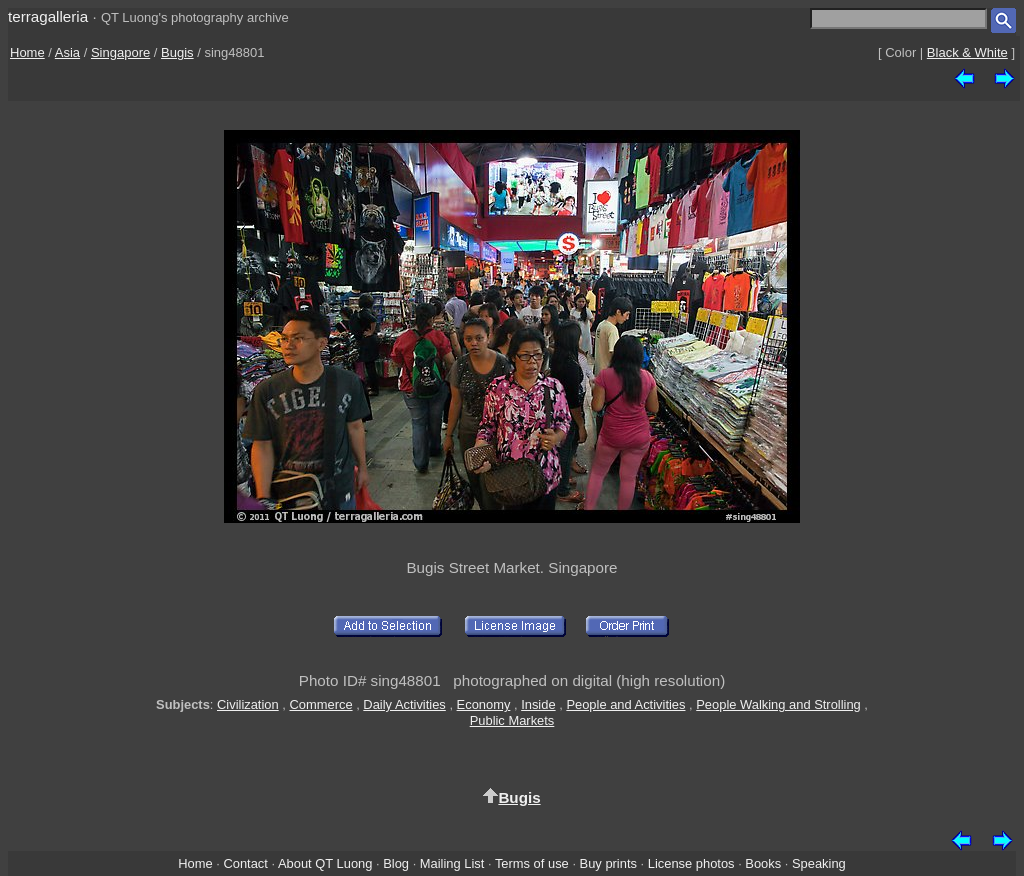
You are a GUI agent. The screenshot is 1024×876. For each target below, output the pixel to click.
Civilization (248, 704)
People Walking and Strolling (778, 704)
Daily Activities (404, 704)
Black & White (967, 52)
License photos (691, 863)
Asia (67, 52)
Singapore (120, 52)
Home (27, 52)
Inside (538, 704)
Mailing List (452, 863)
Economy (484, 704)
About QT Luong (325, 863)
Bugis (177, 52)
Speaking (819, 863)
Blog (396, 863)
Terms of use (532, 863)
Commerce (320, 704)
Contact (245, 863)
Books (763, 863)
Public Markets (512, 720)
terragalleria (48, 16)
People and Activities (625, 704)
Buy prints (608, 863)
